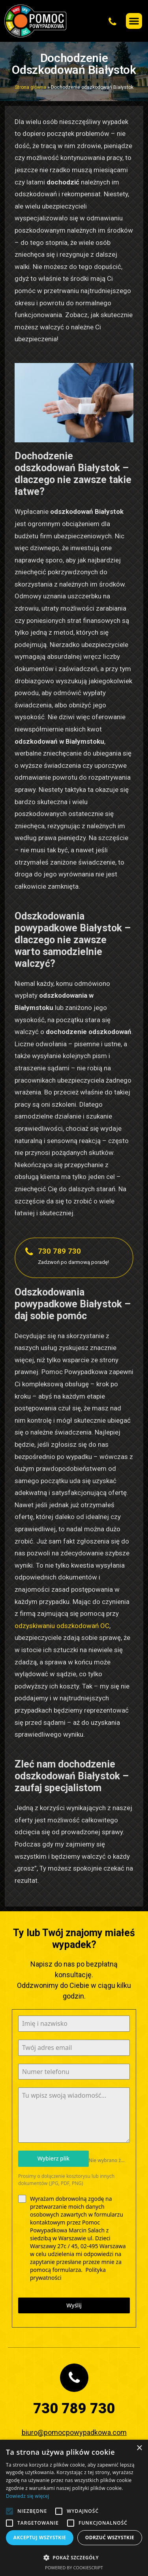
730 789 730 (59, 1251)
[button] (96, 20)
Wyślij (74, 2305)
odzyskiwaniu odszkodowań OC (62, 1626)
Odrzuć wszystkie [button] (109, 2537)
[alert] (74, 2508)
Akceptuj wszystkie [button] (39, 2537)
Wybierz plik (53, 2158)
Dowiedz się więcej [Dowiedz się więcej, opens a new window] (27, 2496)
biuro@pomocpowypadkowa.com (74, 2432)
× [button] (139, 2448)
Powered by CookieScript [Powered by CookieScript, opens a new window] (74, 2567)
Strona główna (30, 87)
